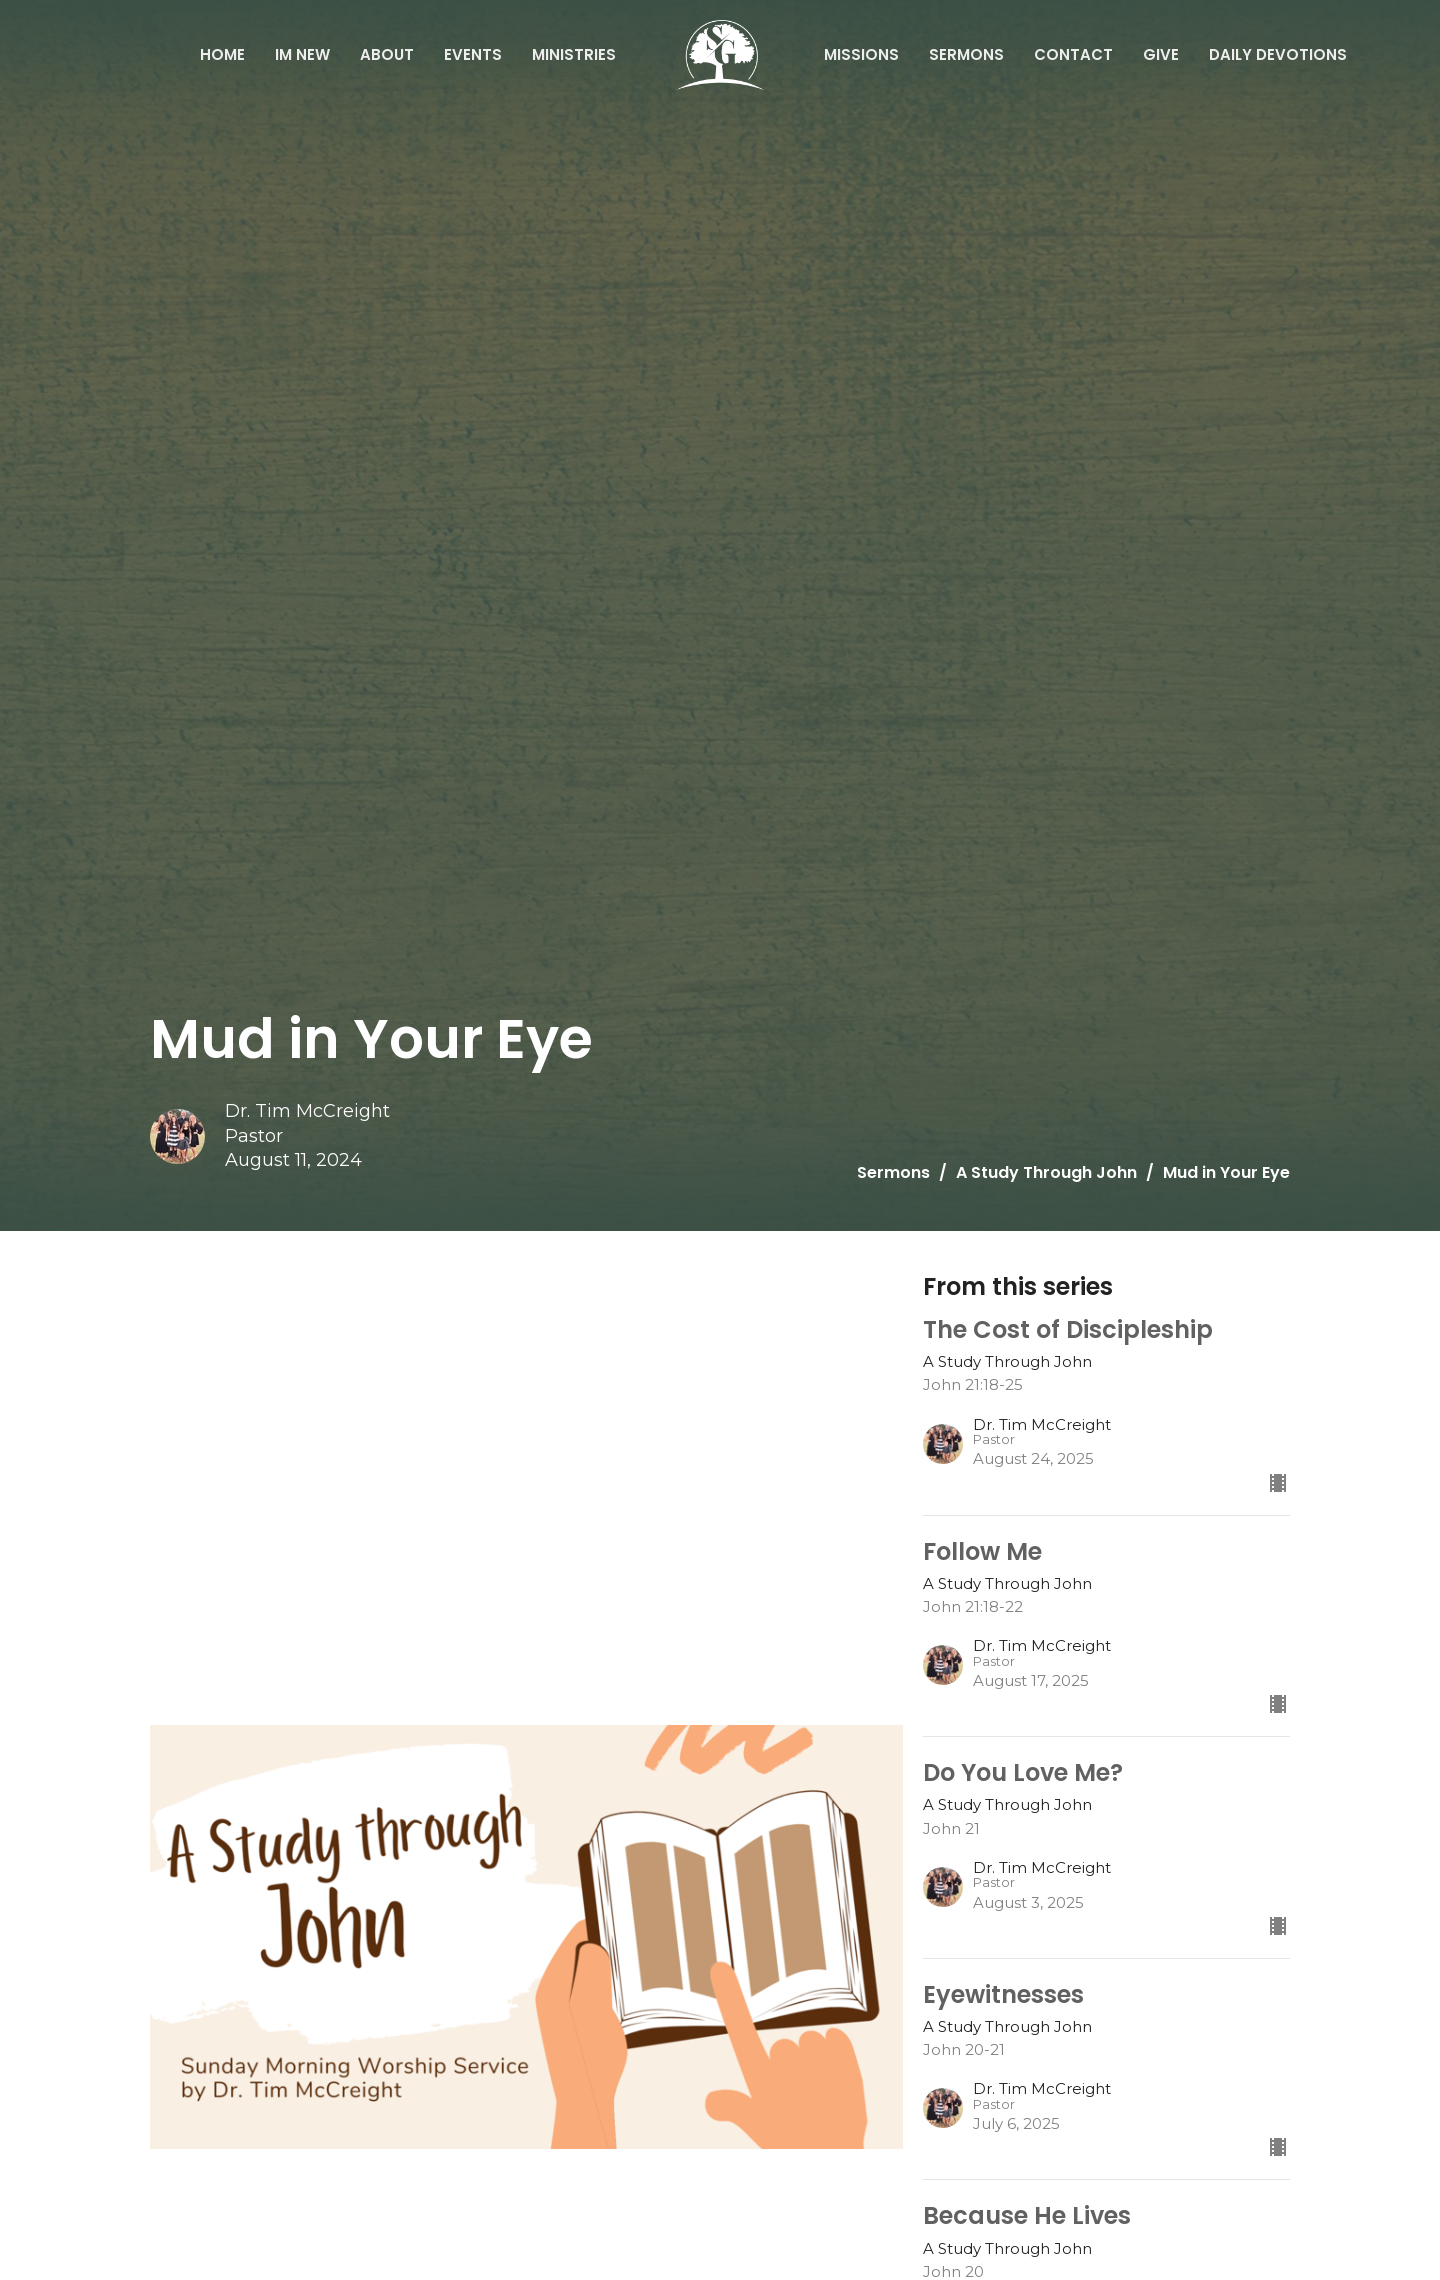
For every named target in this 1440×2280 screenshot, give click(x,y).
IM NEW (302, 54)
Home (222, 54)
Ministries (574, 54)
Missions (861, 54)
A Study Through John (1046, 1172)
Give (1161, 54)
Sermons (966, 54)
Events (473, 54)
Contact (1073, 54)
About (387, 54)
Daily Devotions (1278, 54)
